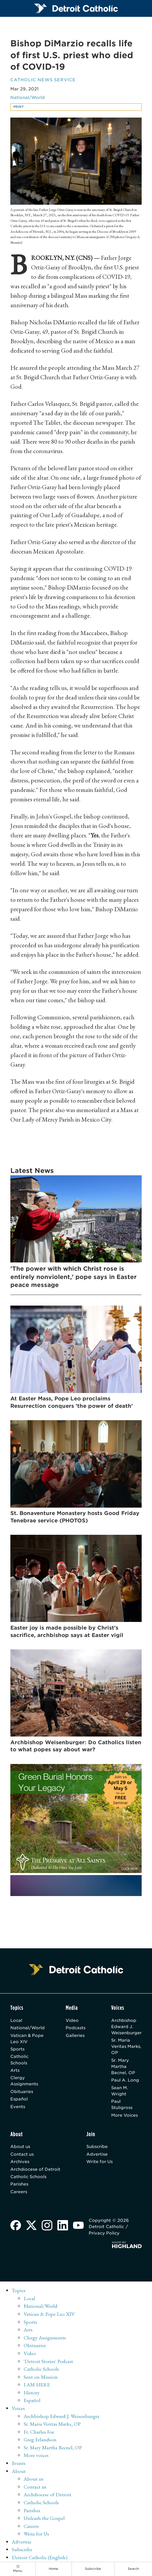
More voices (36, 2456)
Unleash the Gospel (45, 2519)
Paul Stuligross (122, 2106)
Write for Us (99, 2163)
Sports (17, 2050)
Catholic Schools (19, 2060)
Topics (19, 2292)
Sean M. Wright (120, 2092)
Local (16, 2021)
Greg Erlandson (40, 2441)
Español (19, 2100)
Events (17, 2108)
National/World (27, 97)
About (19, 2472)
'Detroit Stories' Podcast (49, 2362)
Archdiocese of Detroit (36, 2171)
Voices (18, 2409)
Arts (15, 2071)
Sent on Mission (41, 2378)
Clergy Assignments (24, 2082)
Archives (20, 2163)
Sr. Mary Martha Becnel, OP (123, 2068)
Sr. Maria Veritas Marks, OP (122, 2047)
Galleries (75, 2036)
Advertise (97, 2155)
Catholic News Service (44, 80)
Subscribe (97, 2148)
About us (20, 2148)
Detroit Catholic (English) (40, 2558)
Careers (18, 2193)
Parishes (19, 2186)
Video (72, 2021)
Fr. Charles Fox (39, 2433)
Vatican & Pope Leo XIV (27, 2039)
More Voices (124, 2116)
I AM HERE (37, 2386)
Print (18, 107)
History (32, 2394)
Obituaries (21, 2092)
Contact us (22, 2155)
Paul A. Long (125, 2081)
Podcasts (76, 2028)
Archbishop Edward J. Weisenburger (126, 2027)
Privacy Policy (105, 2234)
